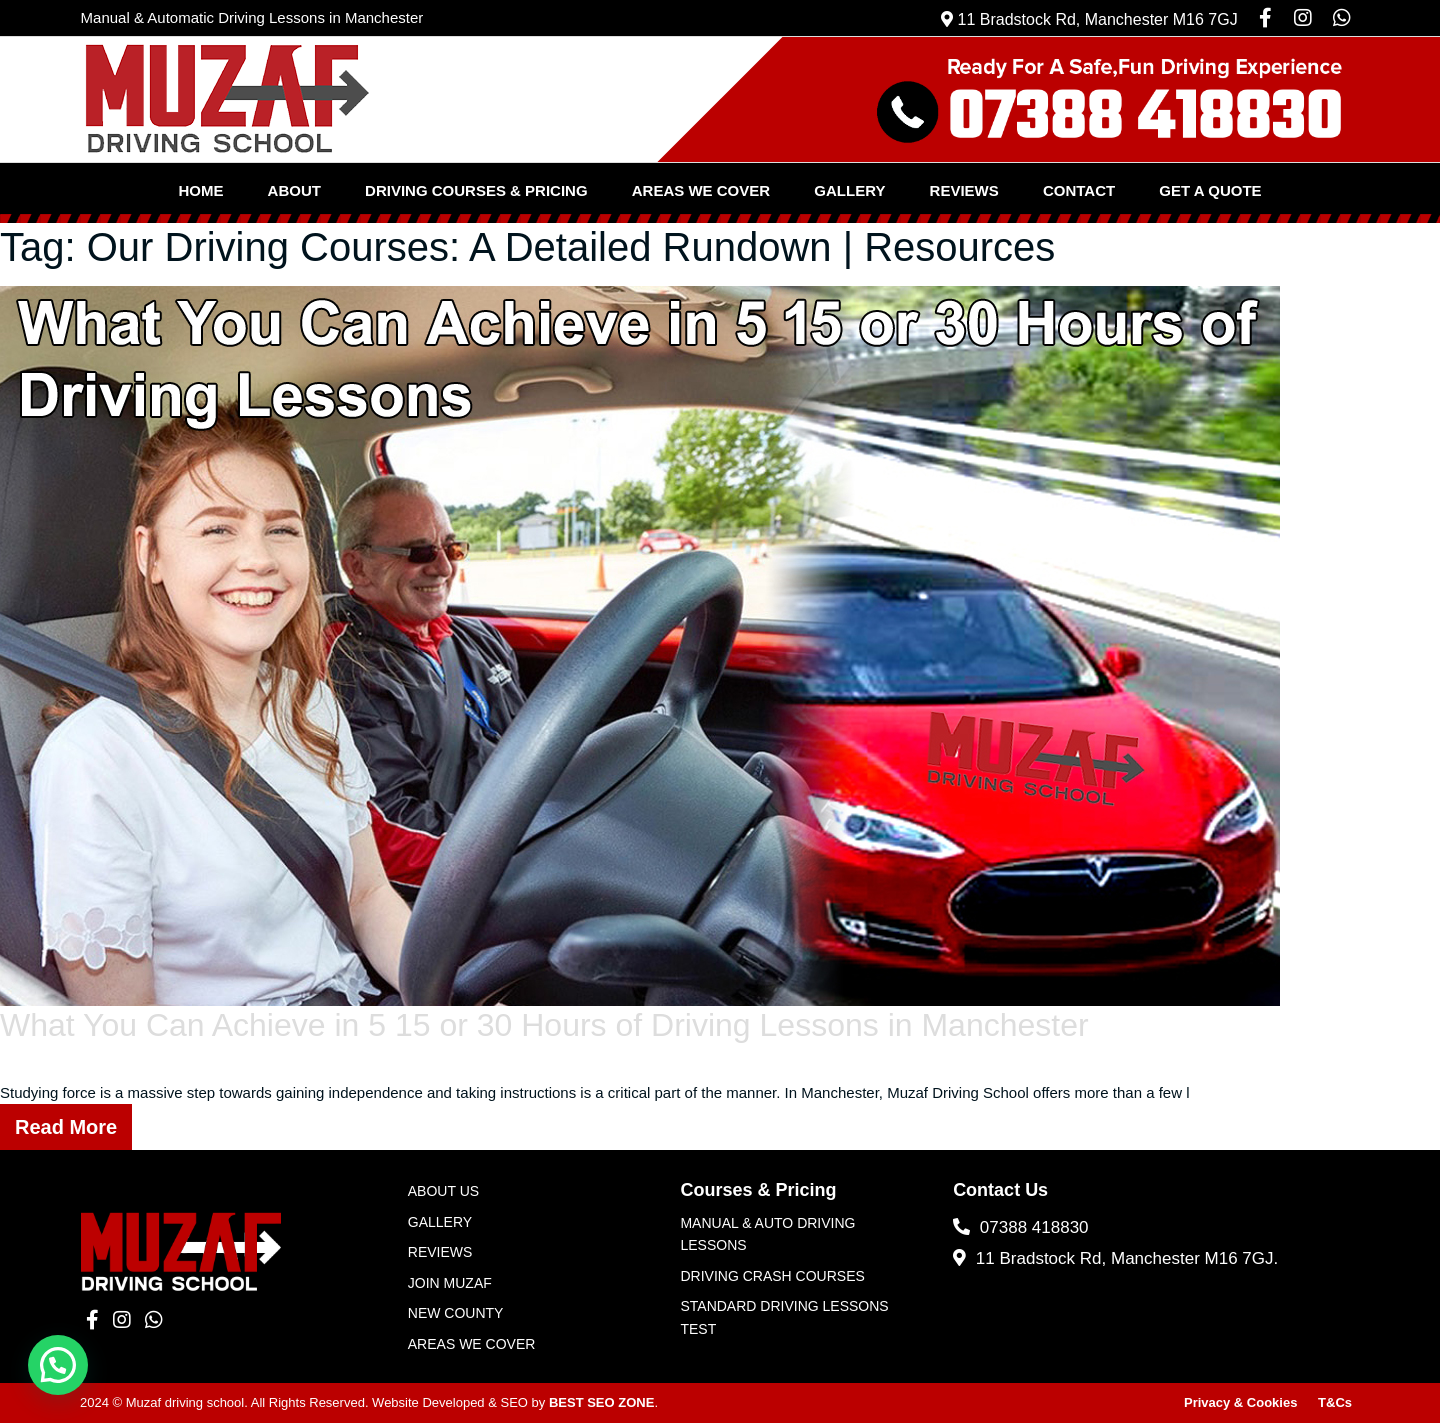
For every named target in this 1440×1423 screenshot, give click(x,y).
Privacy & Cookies (1240, 1402)
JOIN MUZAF (450, 1283)
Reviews (964, 190)
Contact (1079, 190)
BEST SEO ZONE (601, 1402)
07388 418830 (1020, 1227)
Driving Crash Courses (772, 1276)
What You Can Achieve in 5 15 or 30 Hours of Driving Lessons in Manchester (544, 1025)
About (294, 190)
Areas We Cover (701, 190)
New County (456, 1313)
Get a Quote (1210, 190)
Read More (66, 1127)
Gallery (849, 190)
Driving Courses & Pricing (476, 190)
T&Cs (1335, 1402)
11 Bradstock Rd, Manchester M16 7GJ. (1115, 1258)
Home (200, 190)
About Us (443, 1191)
